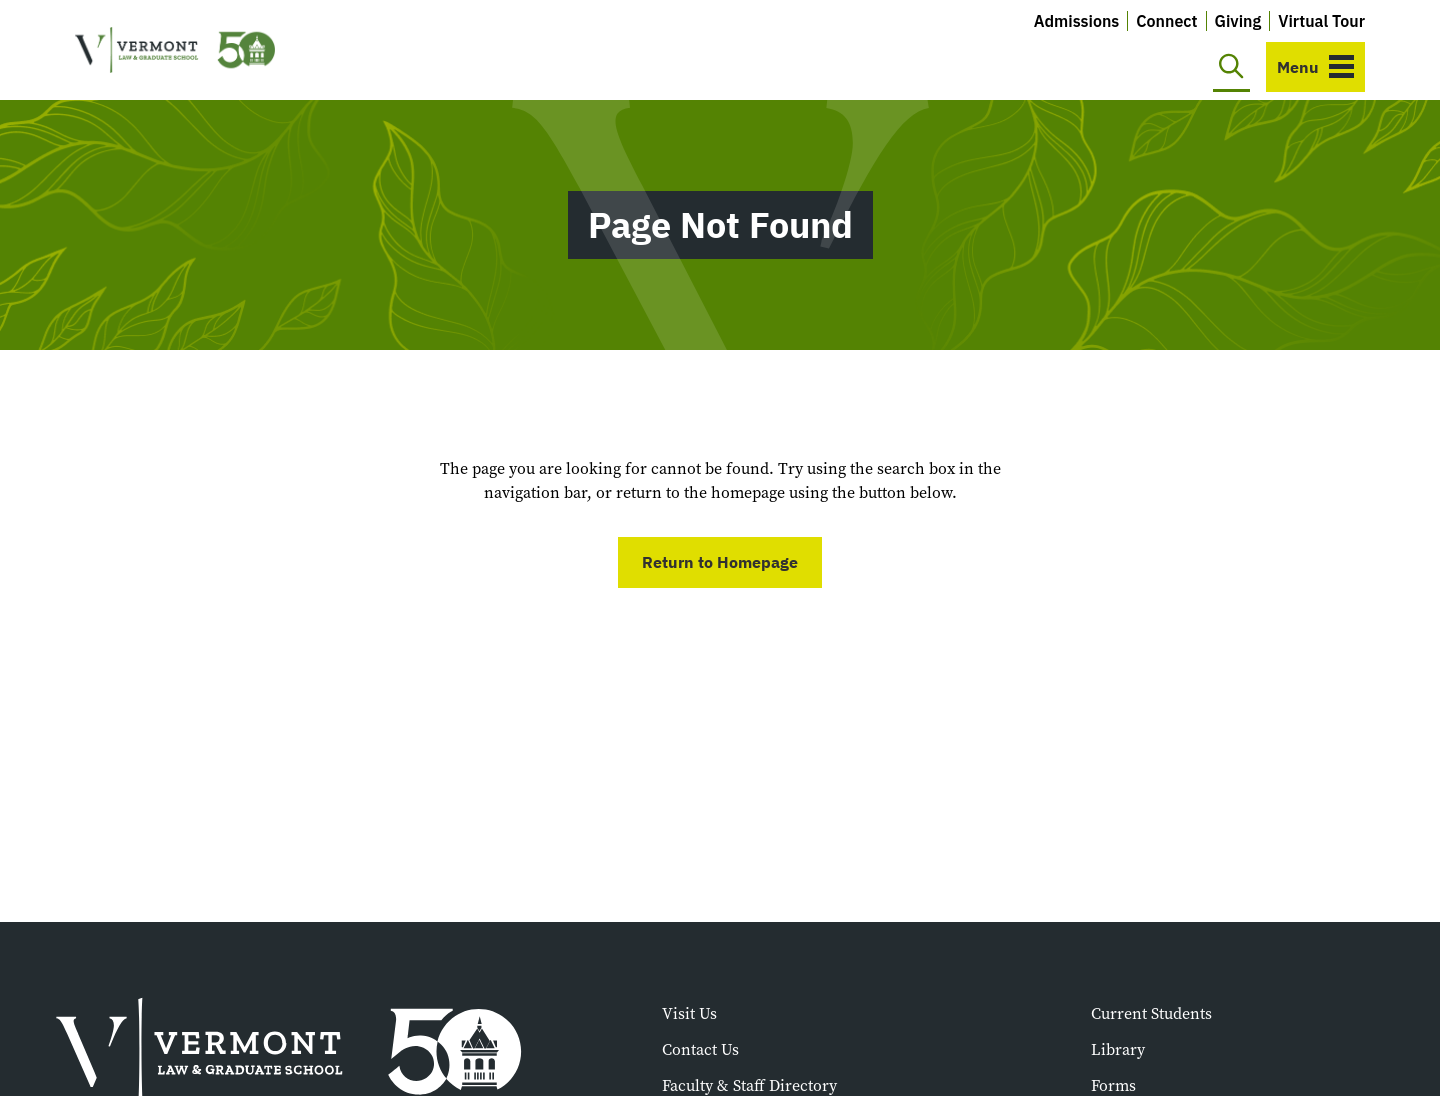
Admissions (1077, 21)
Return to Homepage (720, 562)
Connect (1166, 21)
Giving (1238, 21)
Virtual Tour (1321, 21)
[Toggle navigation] (1315, 67)
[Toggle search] (1231, 67)
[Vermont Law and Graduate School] (175, 50)
